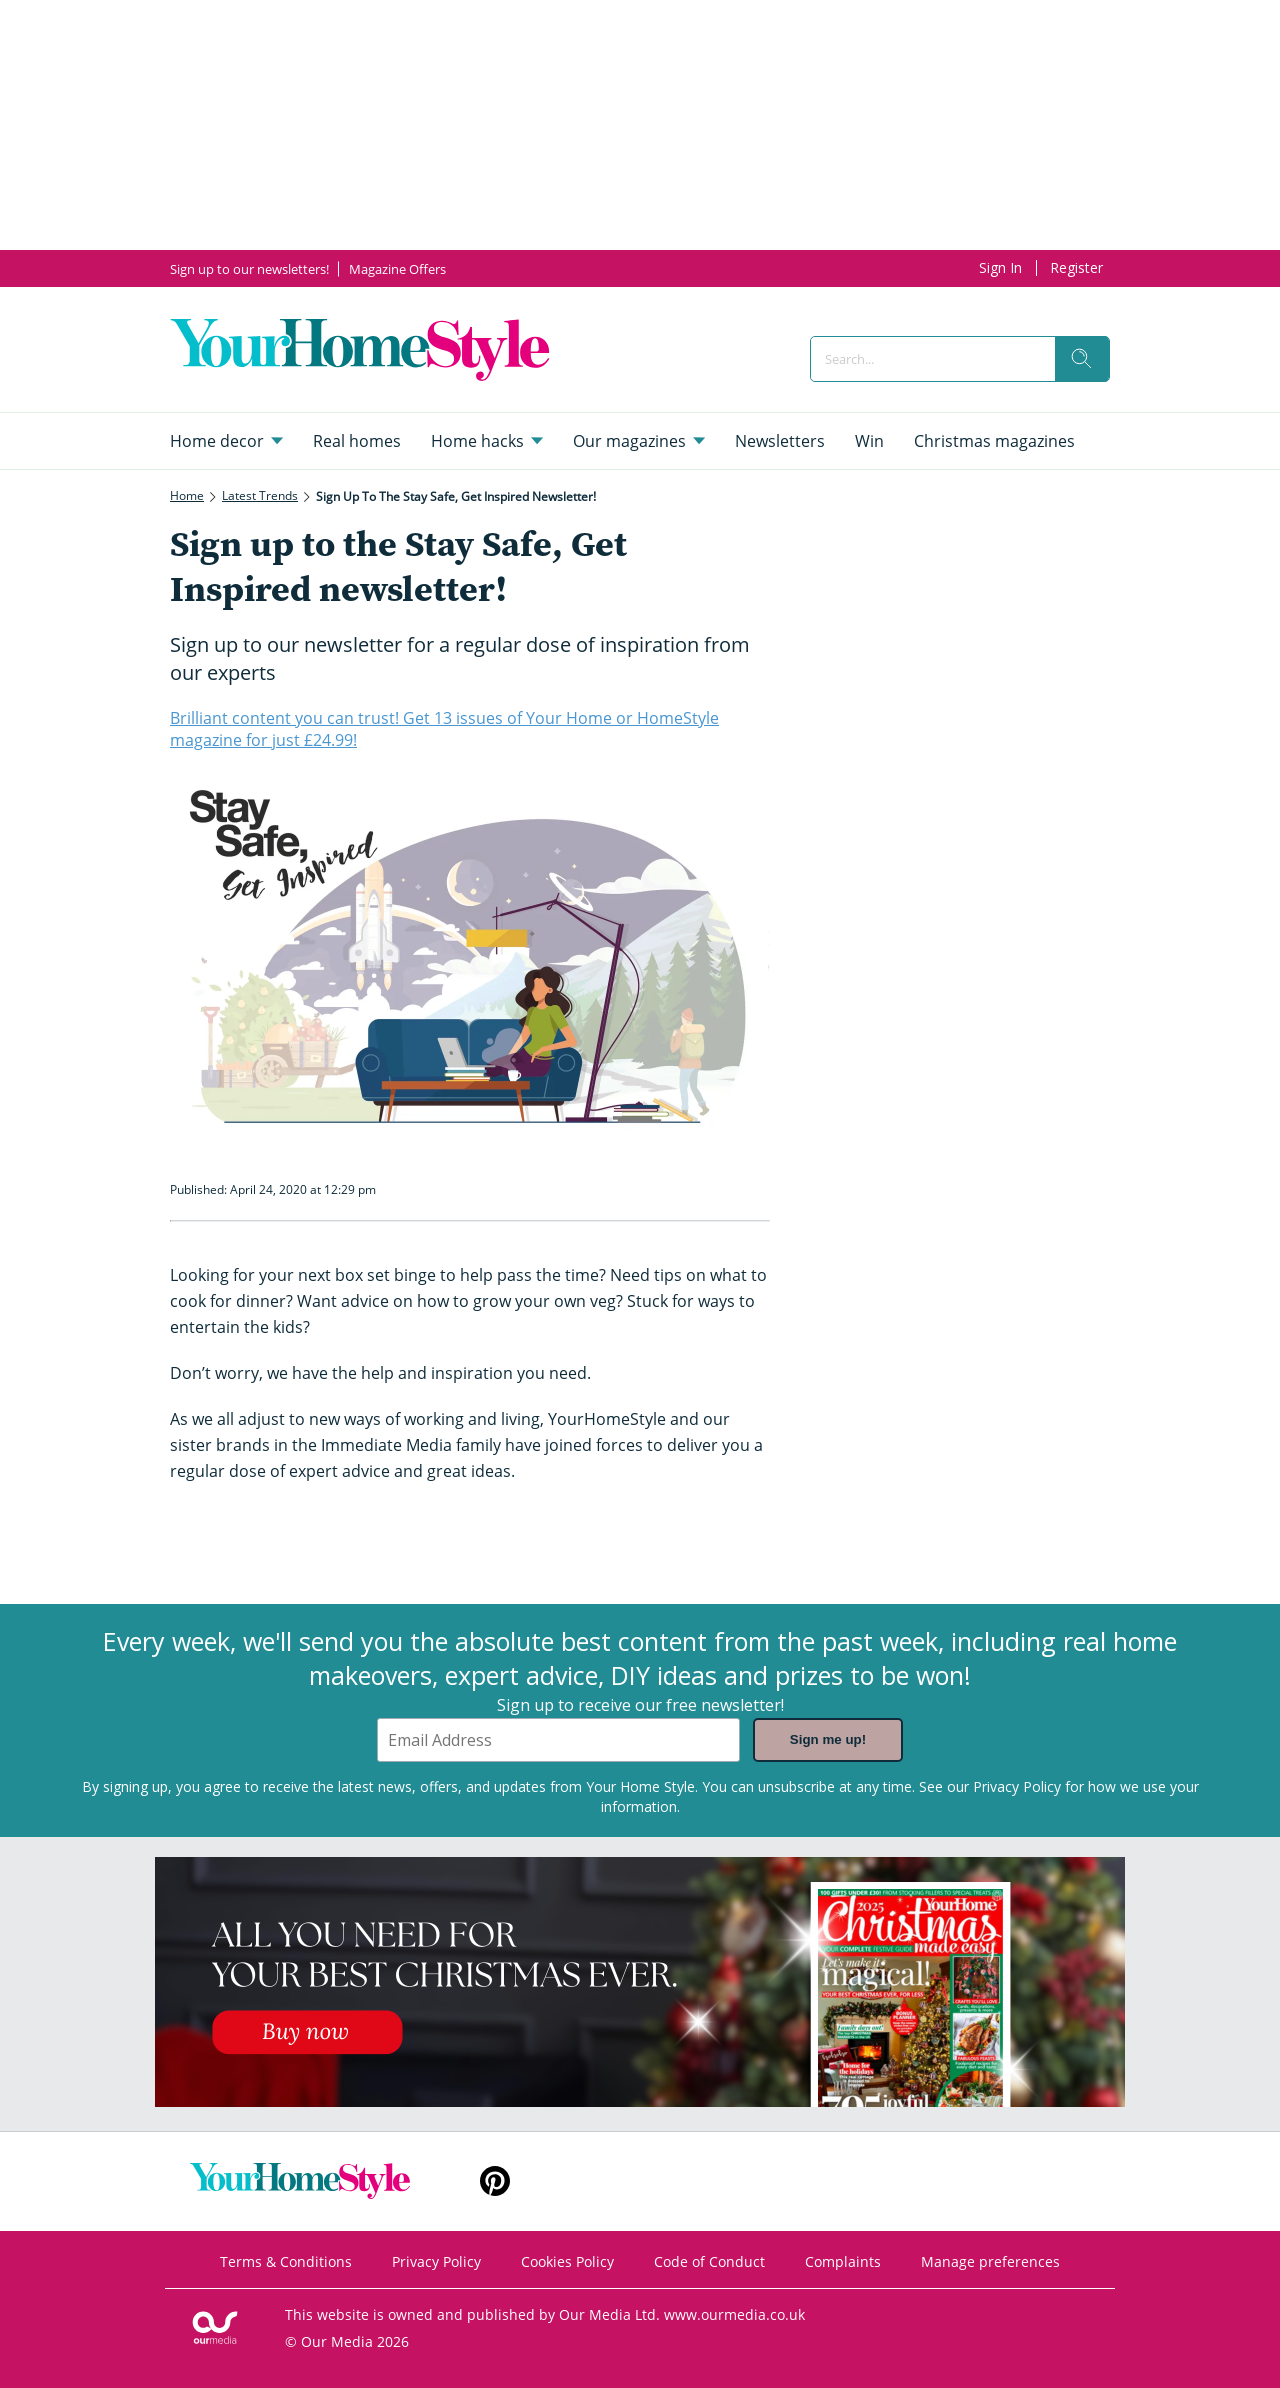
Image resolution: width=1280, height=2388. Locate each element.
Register (1076, 267)
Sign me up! (828, 1740)
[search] (1082, 359)
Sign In (1000, 267)
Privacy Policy (1017, 1786)
